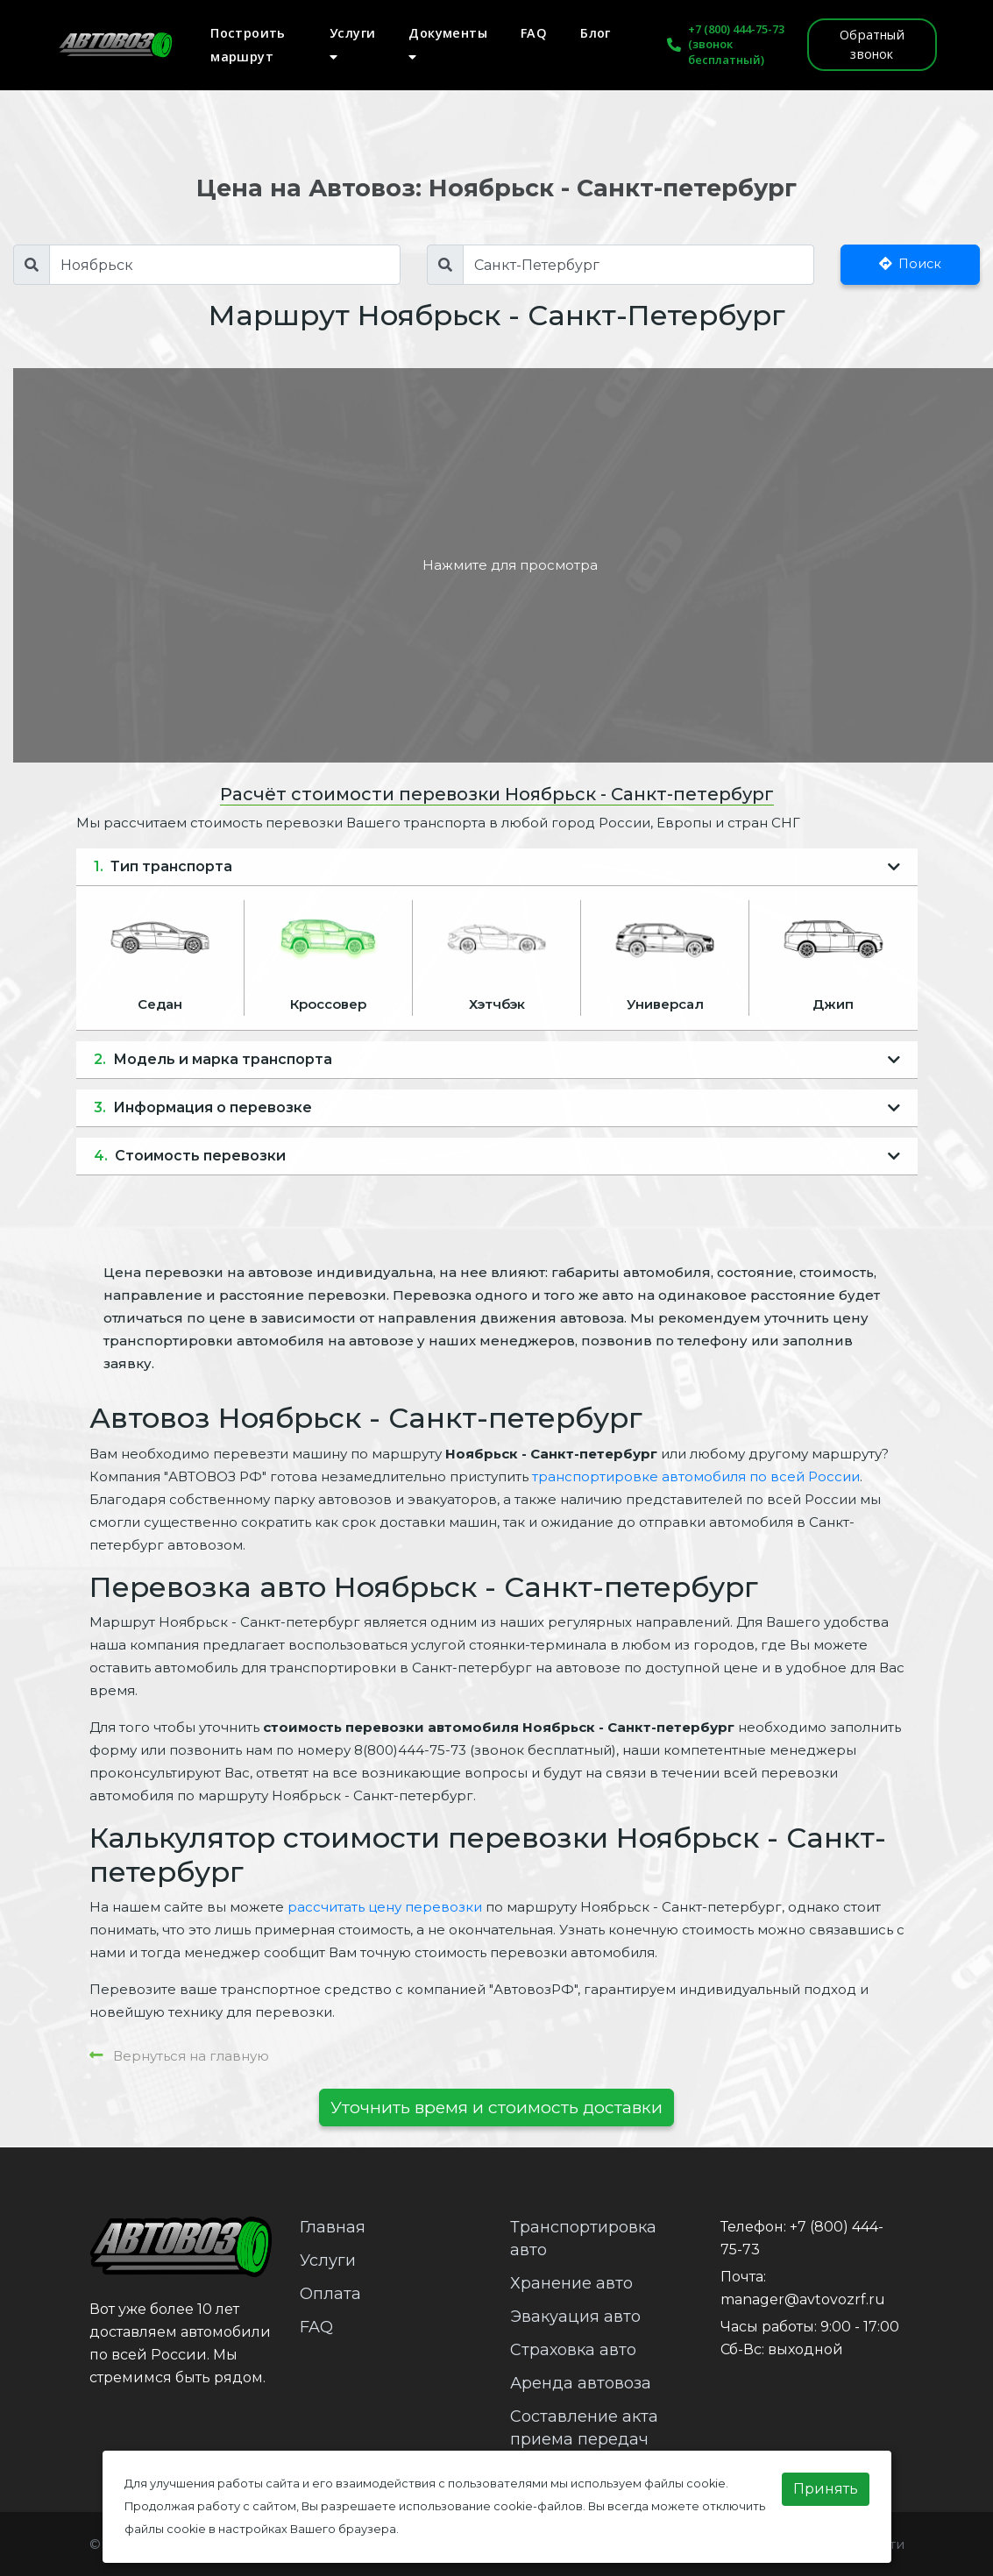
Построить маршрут (248, 45)
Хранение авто (571, 2283)
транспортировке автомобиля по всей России (696, 1476)
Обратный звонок (872, 44)
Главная (332, 2227)
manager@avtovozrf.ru (802, 2299)
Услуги (352, 44)
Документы (447, 44)
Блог (595, 33)
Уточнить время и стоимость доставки (496, 2107)
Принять (825, 2488)
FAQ (534, 33)
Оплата (330, 2293)
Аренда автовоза (580, 2383)
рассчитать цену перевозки (384, 1906)
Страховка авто (573, 2350)
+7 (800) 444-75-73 (736, 29)
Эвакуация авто (575, 2316)
